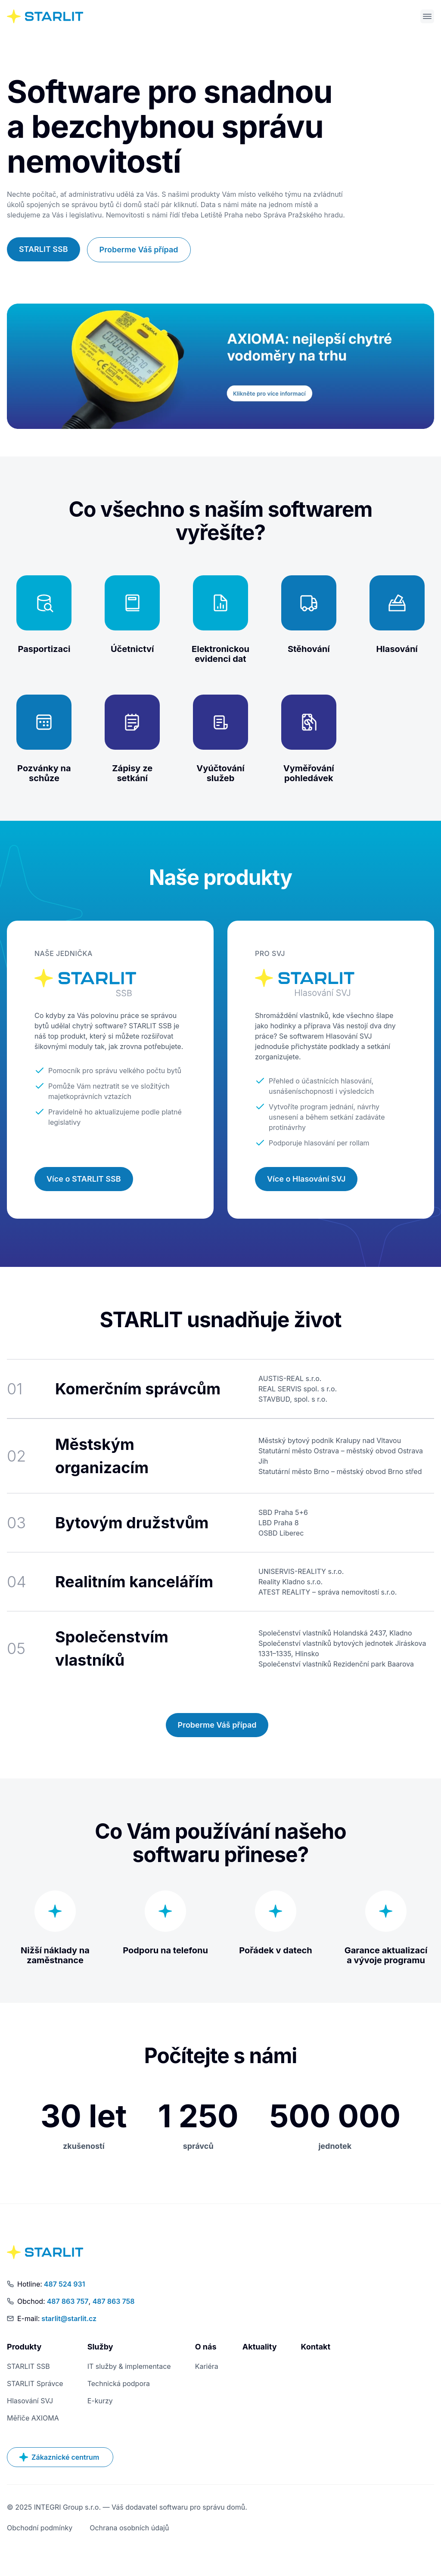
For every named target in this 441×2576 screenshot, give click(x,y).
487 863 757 (68, 2303)
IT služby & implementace (129, 2368)
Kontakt (315, 2348)
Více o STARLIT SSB (84, 1180)
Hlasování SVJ (30, 2402)
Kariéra (206, 2368)
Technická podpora (118, 2385)
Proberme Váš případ (138, 251)
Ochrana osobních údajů (129, 2529)
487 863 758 (114, 2303)
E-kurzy (100, 2402)
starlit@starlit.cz (68, 2320)
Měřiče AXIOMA (33, 2419)
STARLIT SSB (43, 250)
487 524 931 (64, 2285)
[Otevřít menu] (427, 17)
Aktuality (259, 2348)
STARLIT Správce (35, 2385)
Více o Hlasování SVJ (306, 1180)
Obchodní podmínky (39, 2529)
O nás (206, 2348)
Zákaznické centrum (59, 2459)
